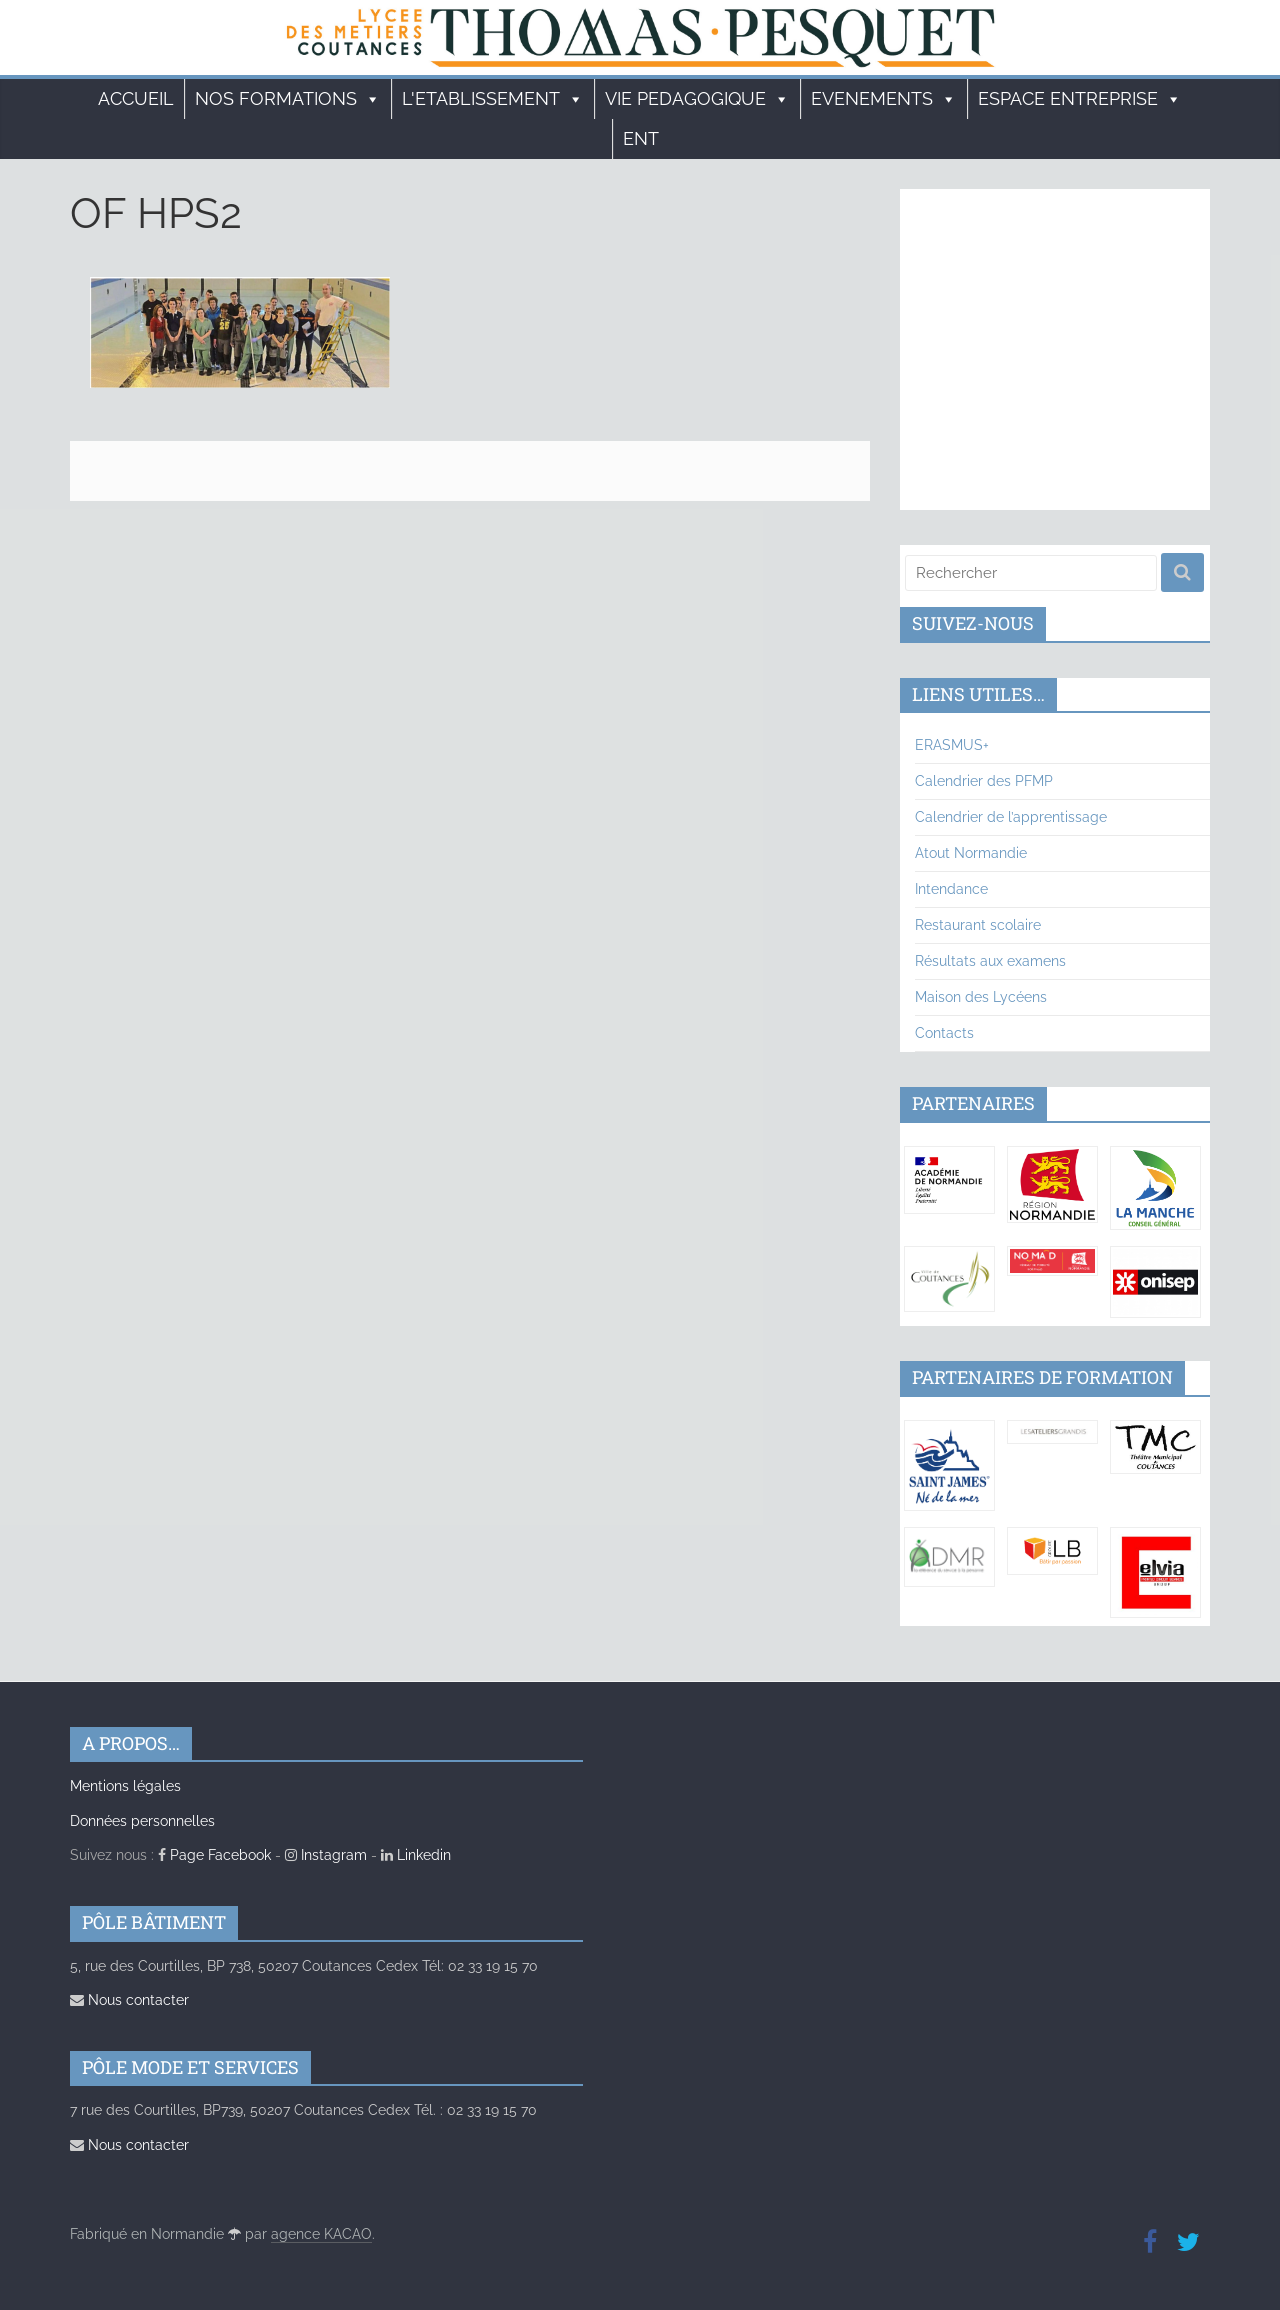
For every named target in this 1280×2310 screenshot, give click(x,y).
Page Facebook (214, 1855)
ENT (641, 138)
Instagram (326, 1855)
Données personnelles (142, 1821)
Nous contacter (129, 2000)
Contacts (944, 1033)
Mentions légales (125, 1786)
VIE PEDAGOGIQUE (697, 99)
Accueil (136, 98)
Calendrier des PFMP (984, 781)
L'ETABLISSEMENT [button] (493, 99)
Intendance (951, 889)
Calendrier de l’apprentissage (1011, 817)
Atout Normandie (971, 853)
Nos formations (288, 99)
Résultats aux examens (990, 961)
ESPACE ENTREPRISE (1080, 99)
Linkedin (416, 1855)
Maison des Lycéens (981, 997)
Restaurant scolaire (978, 925)
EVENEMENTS (884, 99)
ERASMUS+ (952, 745)
